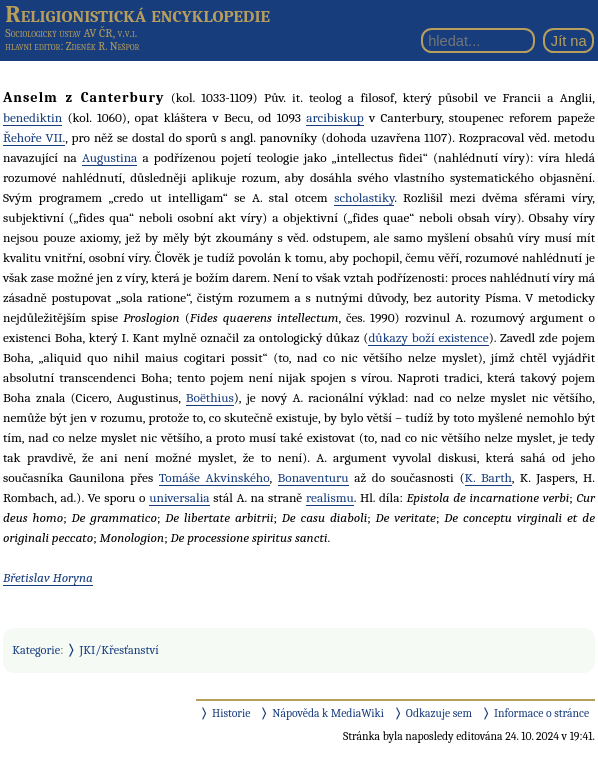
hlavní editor (32, 46)
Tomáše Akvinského (214, 477)
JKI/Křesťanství (119, 650)
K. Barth (488, 477)
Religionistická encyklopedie (137, 14)
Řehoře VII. (34, 137)
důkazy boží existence (428, 337)
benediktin (32, 117)
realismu (330, 497)
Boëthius (210, 397)
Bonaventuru (313, 477)
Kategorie (36, 650)
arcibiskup (335, 117)
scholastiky (364, 197)
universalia (179, 497)
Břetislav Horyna (48, 577)
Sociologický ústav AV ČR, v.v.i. (71, 33)
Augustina (109, 157)
